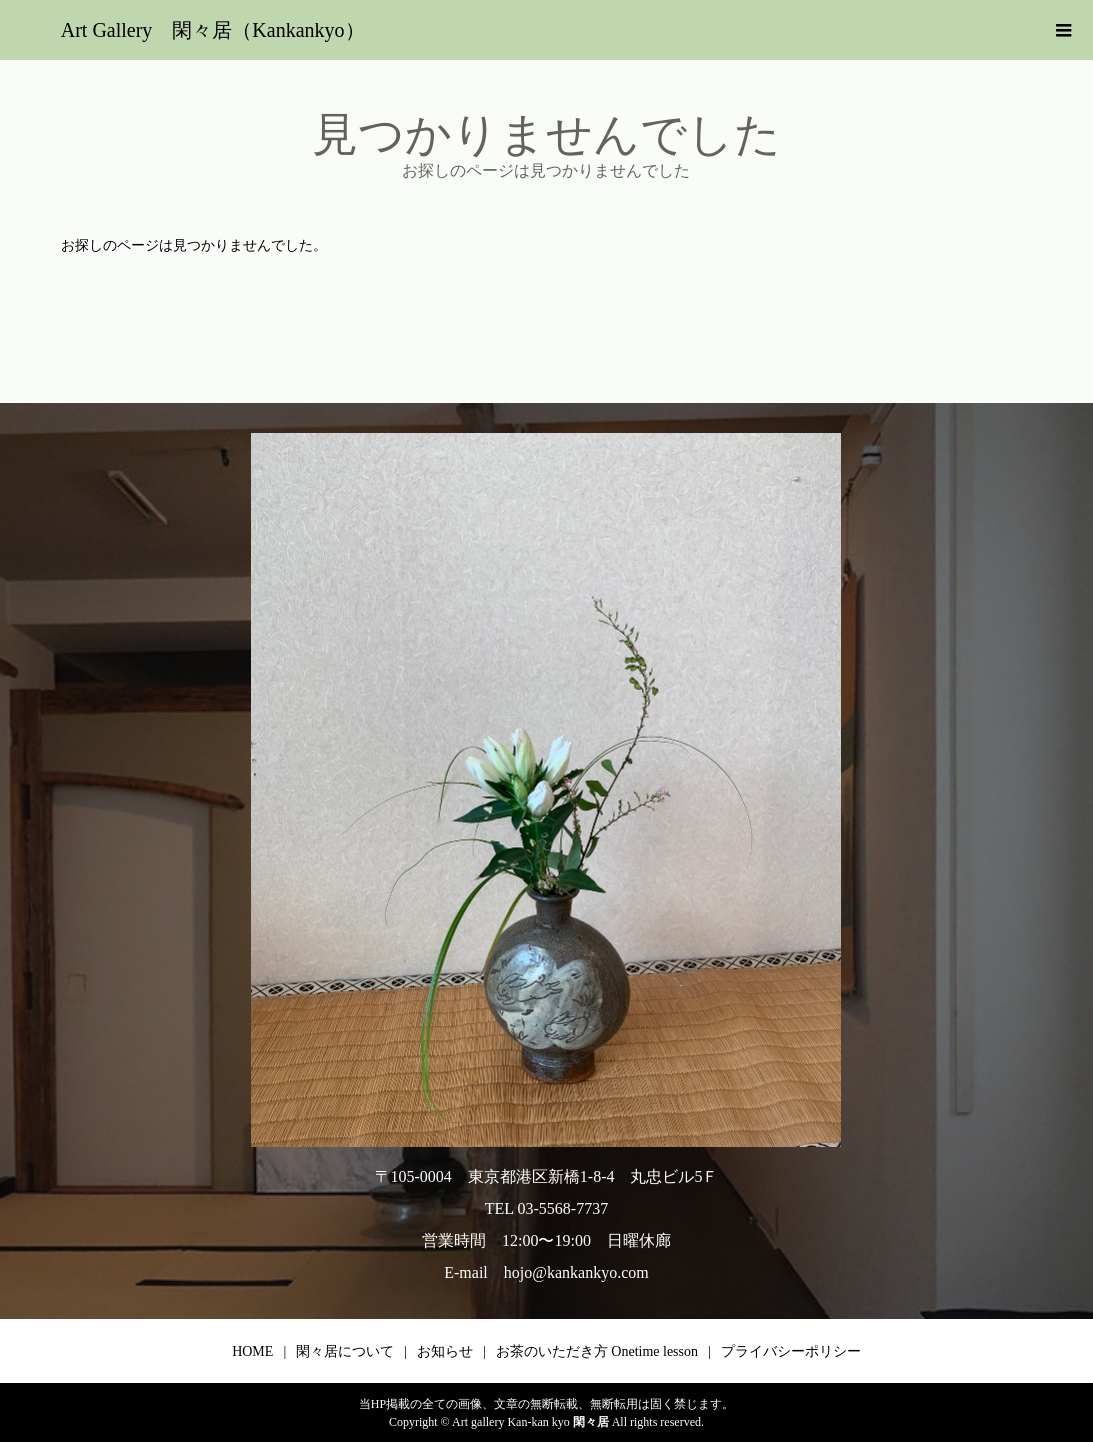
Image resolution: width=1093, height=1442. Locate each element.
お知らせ (445, 1351)
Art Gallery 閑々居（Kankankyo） (213, 30)
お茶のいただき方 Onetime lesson (597, 1351)
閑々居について (345, 1351)
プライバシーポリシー (791, 1351)
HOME (252, 1351)
